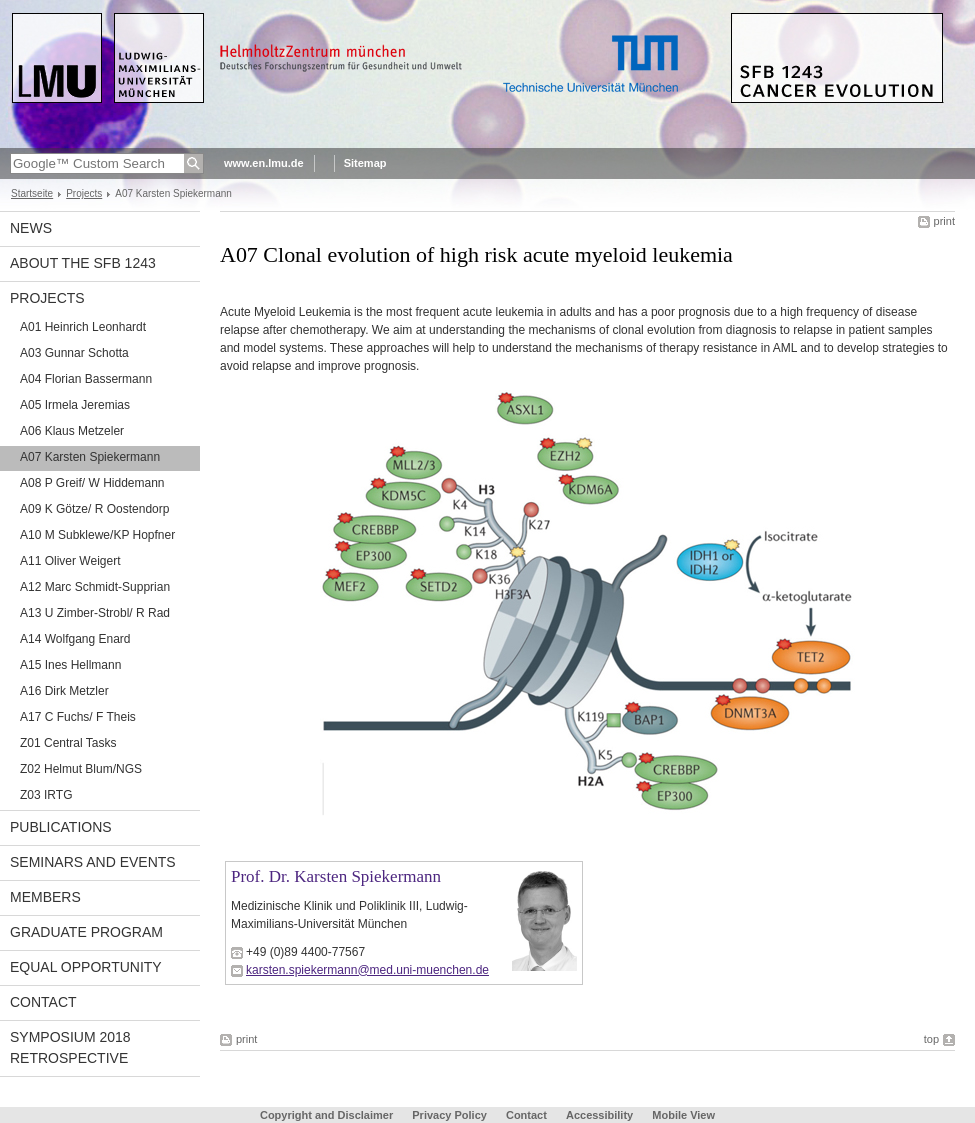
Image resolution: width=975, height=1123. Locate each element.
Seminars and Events (93, 862)
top (931, 1039)
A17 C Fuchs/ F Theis (78, 717)
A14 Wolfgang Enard (75, 639)
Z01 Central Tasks (68, 743)
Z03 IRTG (46, 795)
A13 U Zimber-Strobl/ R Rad (95, 613)
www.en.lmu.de (264, 163)
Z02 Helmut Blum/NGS (81, 769)
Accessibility (601, 1115)
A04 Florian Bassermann (86, 379)
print (944, 221)
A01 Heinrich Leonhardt (83, 327)
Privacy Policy (449, 1115)
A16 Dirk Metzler (64, 691)
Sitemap (365, 163)
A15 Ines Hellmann (70, 665)
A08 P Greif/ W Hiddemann (92, 483)
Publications (61, 827)
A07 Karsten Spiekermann (90, 457)
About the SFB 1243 (83, 263)
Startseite (32, 193)
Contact (43, 1002)
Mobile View (683, 1115)
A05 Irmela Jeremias (75, 405)
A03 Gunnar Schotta (74, 353)
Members (45, 897)
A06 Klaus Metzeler (72, 431)
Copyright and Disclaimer (326, 1115)
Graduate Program (86, 932)
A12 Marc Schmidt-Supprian (95, 587)
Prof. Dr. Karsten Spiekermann (336, 876)
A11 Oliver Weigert (70, 561)
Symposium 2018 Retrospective (70, 1047)
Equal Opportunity (86, 967)
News (31, 228)
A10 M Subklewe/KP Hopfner (97, 535)
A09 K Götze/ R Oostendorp (94, 509)
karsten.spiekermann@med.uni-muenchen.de (367, 970)
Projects (84, 193)
